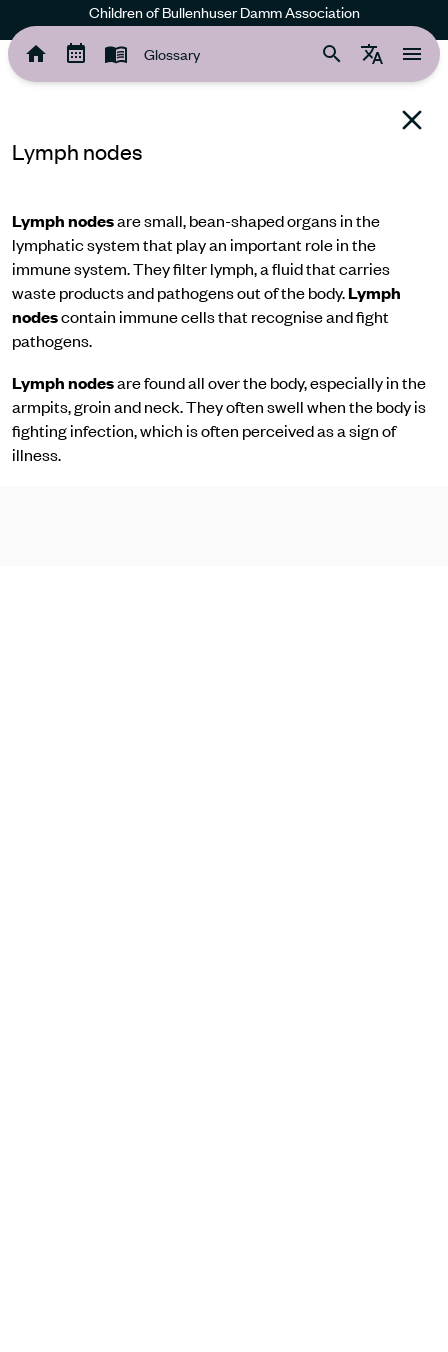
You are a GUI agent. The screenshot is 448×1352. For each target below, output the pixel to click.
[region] (224, 263)
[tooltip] (36, 54)
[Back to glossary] (412, 120)
